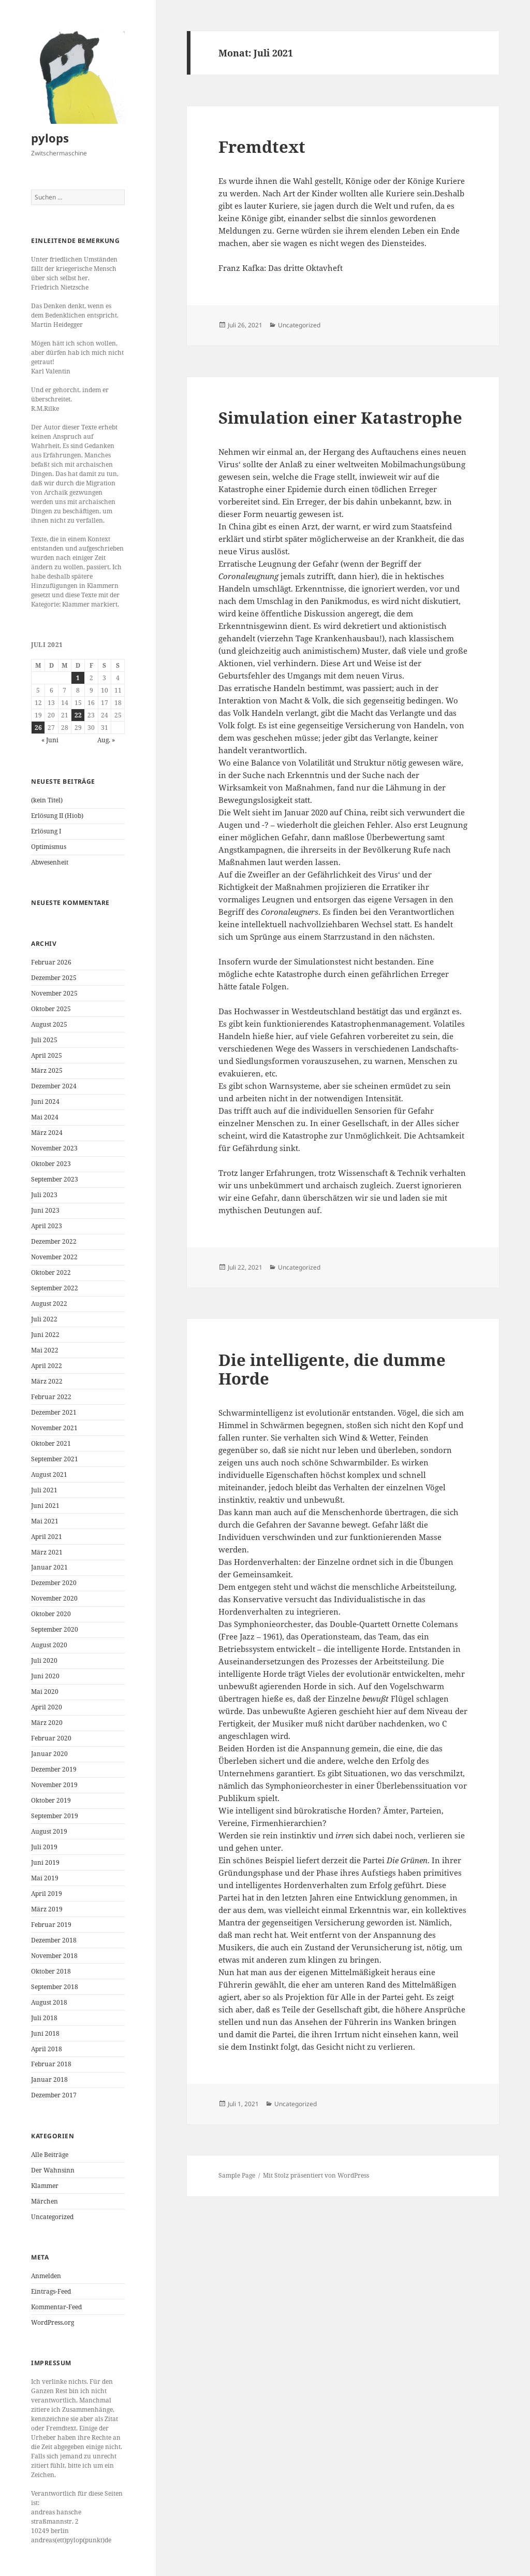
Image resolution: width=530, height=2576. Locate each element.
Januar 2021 (49, 1567)
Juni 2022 (45, 1334)
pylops (50, 138)
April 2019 (46, 1893)
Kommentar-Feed (56, 2306)
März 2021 (47, 1552)
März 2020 (47, 1722)
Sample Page (236, 2175)
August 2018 (49, 2002)
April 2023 (46, 1225)
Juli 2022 (44, 1319)
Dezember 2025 (54, 977)
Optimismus (48, 846)
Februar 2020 (51, 1738)
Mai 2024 (44, 1117)
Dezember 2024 (54, 1086)
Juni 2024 (45, 1101)
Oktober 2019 (51, 1800)
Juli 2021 (44, 1490)
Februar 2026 (51, 962)
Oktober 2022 (51, 1272)
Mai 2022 (44, 1350)
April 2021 (46, 1536)
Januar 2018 (49, 2079)
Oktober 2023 (51, 1163)
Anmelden (46, 2275)
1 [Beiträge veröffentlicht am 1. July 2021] (78, 677)
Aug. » (106, 740)
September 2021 (54, 1459)
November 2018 (54, 1955)
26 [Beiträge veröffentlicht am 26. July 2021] (38, 727)
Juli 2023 (44, 1194)
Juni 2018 (45, 2033)
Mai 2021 (44, 1521)
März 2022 (47, 1381)
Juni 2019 (45, 1862)
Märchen (44, 2201)
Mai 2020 (44, 1691)
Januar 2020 (49, 1753)
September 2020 (54, 1629)
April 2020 (46, 1707)
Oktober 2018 (51, 1971)
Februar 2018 (51, 2064)
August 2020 (49, 1644)
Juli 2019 (44, 1847)
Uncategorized (52, 2216)
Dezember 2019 (54, 1769)
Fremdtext (261, 146)
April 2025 (46, 1055)
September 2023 (54, 1179)
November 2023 (54, 1148)
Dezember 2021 (54, 1412)
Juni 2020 (45, 1676)
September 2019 (54, 1815)
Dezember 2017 (54, 2095)
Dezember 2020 (54, 1582)
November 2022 (54, 1257)
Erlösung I (46, 831)
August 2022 (49, 1303)
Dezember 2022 (54, 1241)
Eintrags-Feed (51, 2291)
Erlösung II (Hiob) (57, 815)
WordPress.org (52, 2322)
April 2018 (46, 2049)
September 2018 (54, 1986)
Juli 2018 (44, 2017)
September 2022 (54, 1288)
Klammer (44, 2185)
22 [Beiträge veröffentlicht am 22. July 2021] (78, 715)
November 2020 (54, 1598)
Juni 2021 (45, 1505)
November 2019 (54, 1784)
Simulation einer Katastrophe (340, 417)
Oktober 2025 (51, 1008)
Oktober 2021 (51, 1443)
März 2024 (47, 1132)
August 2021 (49, 1474)
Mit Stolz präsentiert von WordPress (316, 2175)
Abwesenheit (49, 862)
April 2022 (46, 1365)
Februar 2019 (51, 1924)
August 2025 (49, 1024)
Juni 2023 (45, 1210)
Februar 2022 (51, 1396)
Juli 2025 (44, 1039)
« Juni (49, 740)
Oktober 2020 (51, 1613)
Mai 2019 (44, 1878)
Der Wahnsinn (53, 2170)
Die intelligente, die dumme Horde (332, 1369)
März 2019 (47, 1909)
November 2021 (54, 1427)
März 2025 (47, 1070)
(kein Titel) (47, 800)
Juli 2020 (44, 1660)
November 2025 (54, 993)
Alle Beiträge (49, 2154)
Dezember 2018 (54, 1940)
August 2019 (49, 1831)
